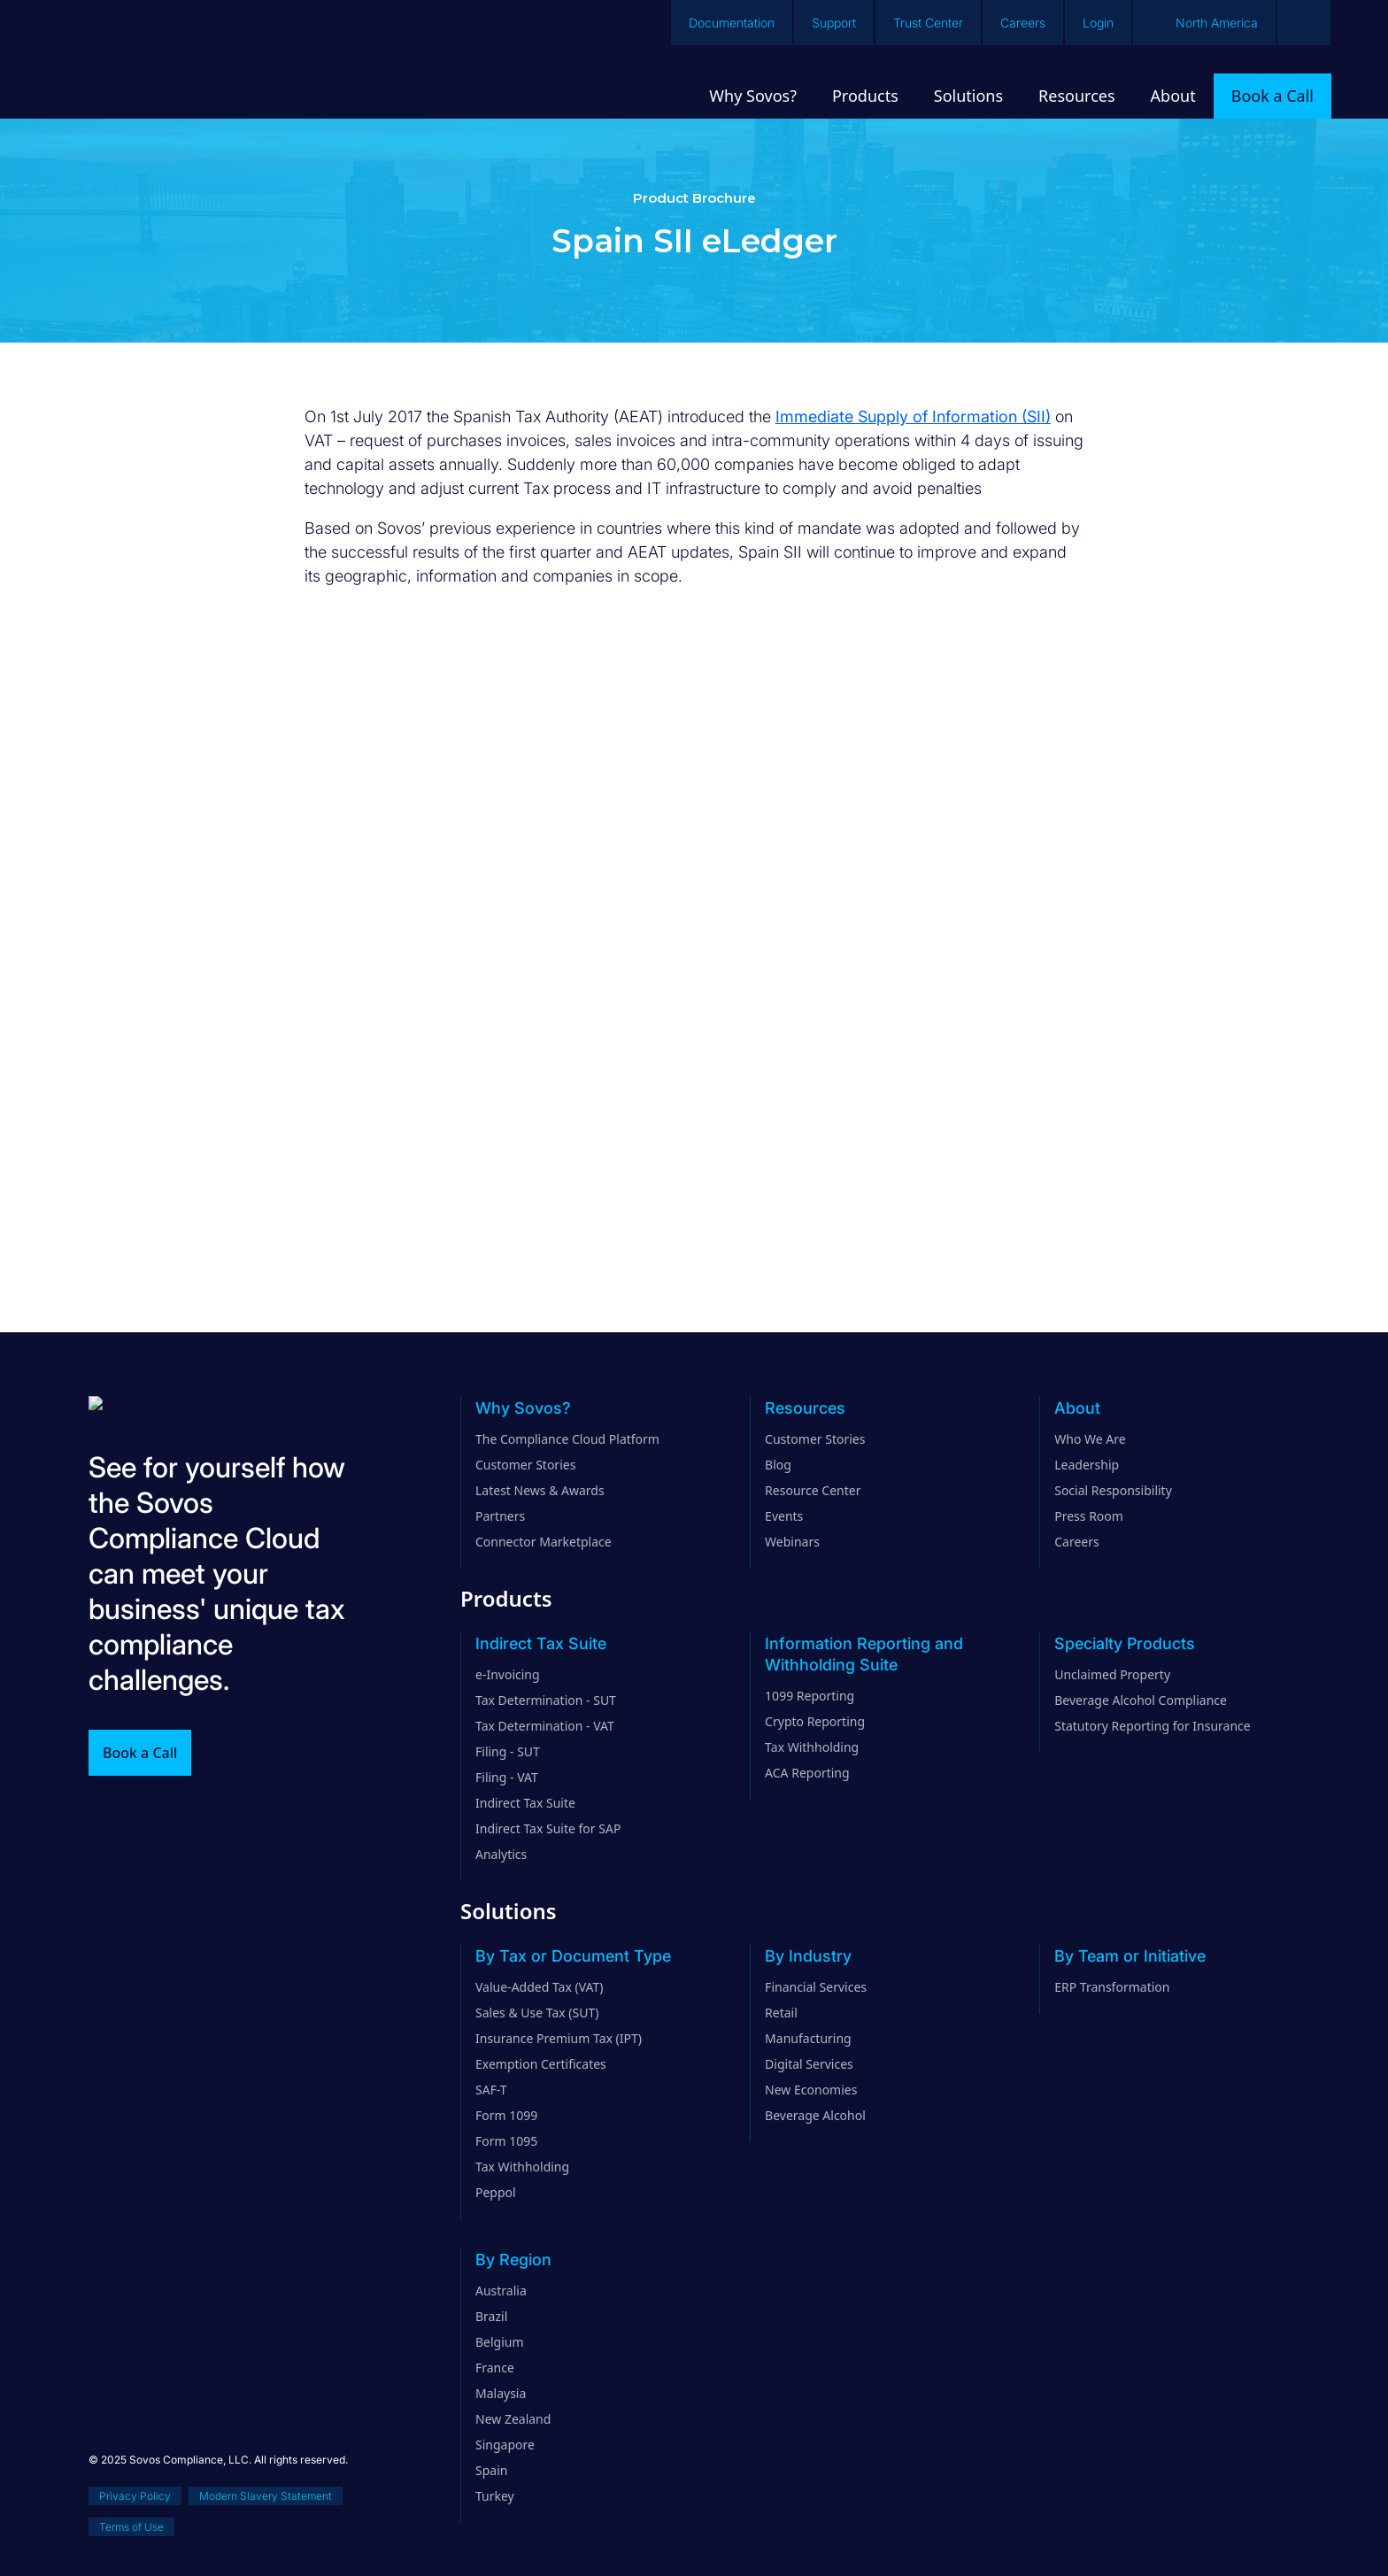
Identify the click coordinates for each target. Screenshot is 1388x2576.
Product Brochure (694, 197)
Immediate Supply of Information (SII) (913, 416)
